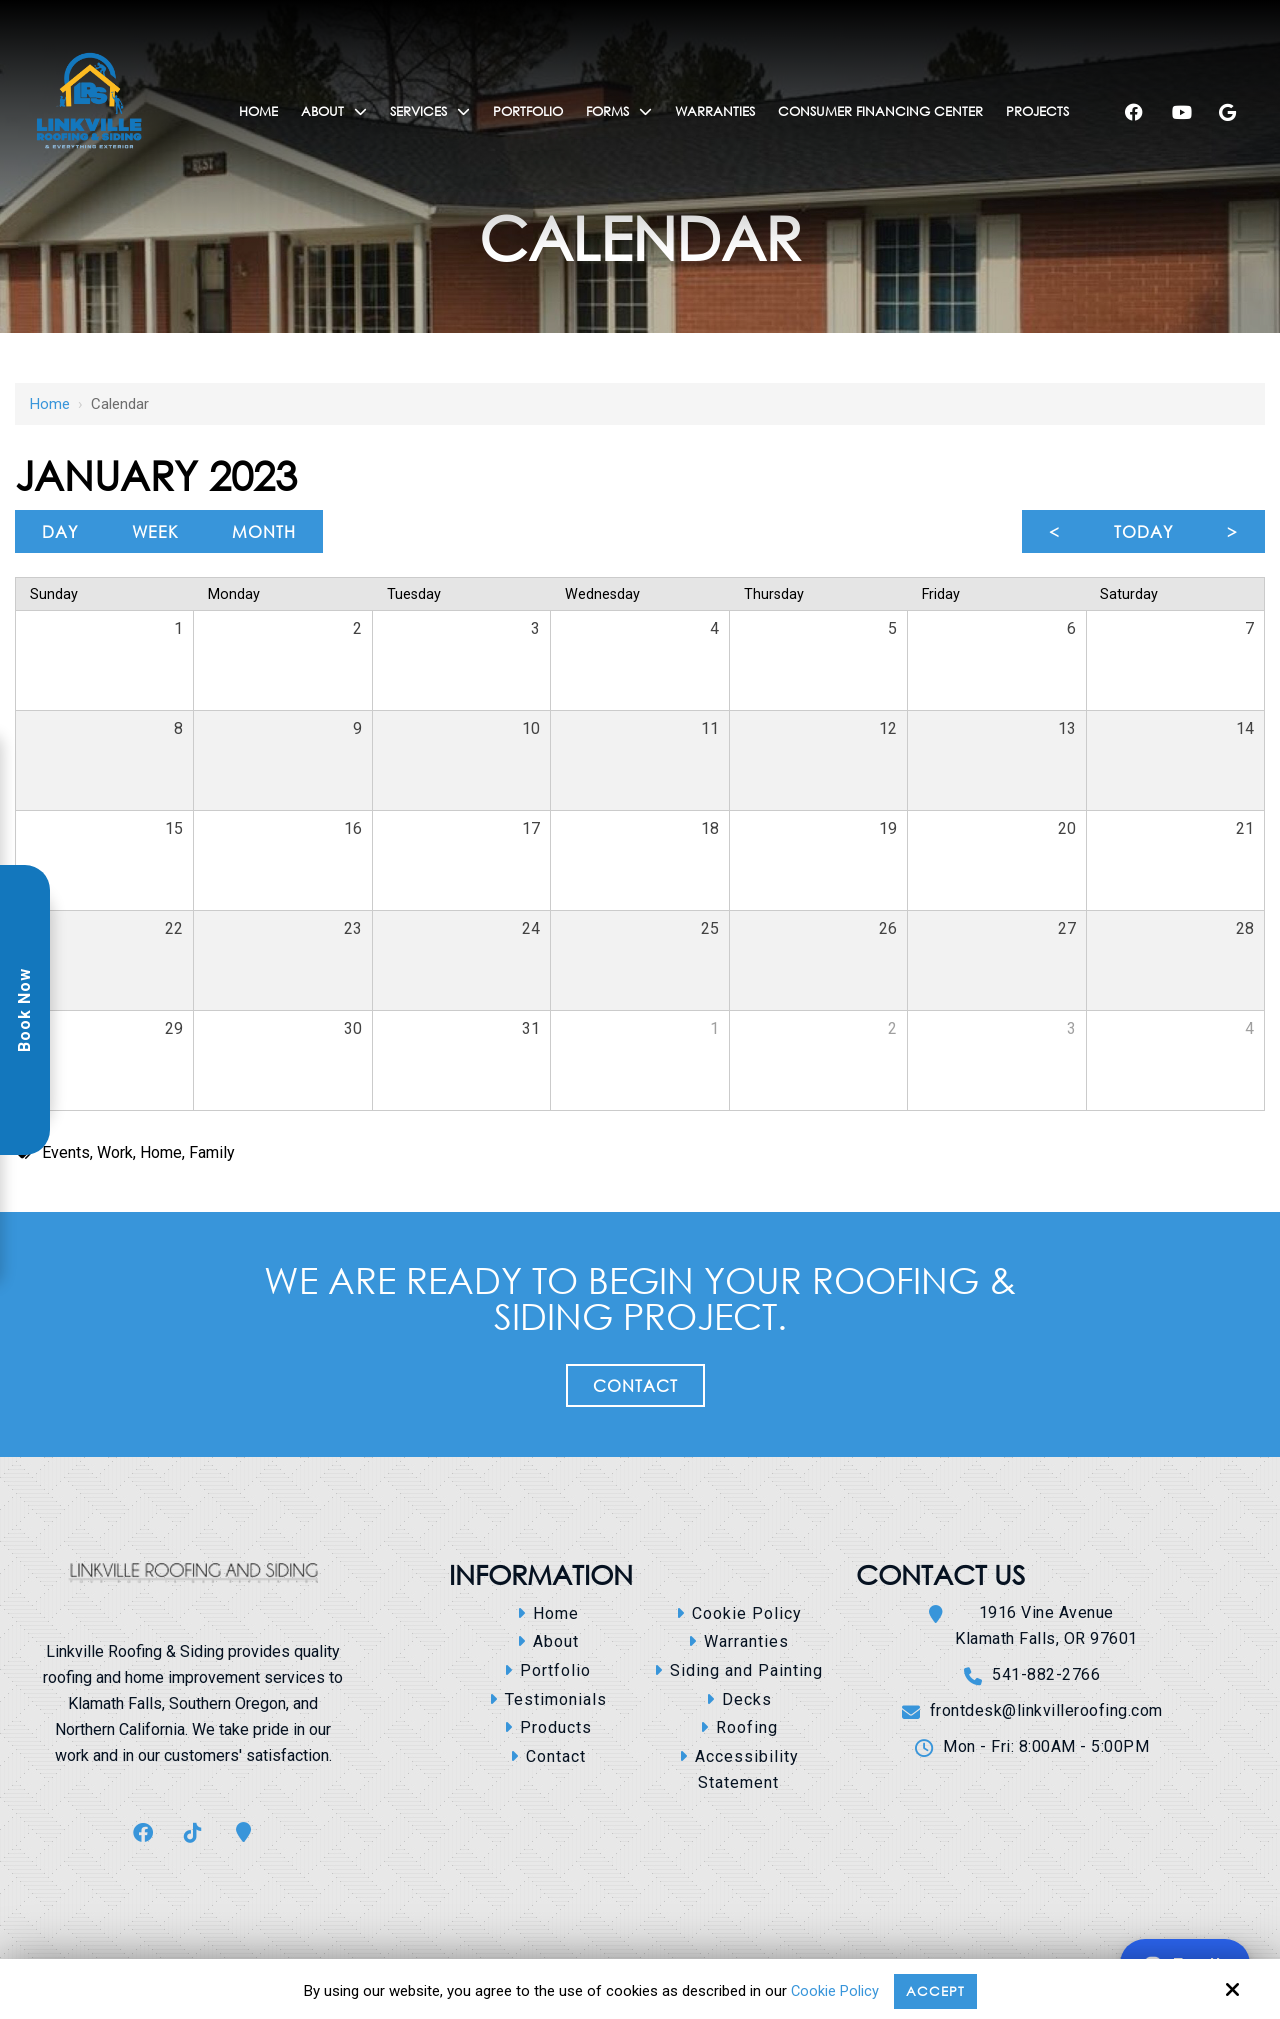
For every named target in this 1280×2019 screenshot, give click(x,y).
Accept (936, 1990)
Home (50, 404)
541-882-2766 (1046, 1674)
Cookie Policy (832, 1991)
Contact (635, 1385)
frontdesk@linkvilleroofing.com (1046, 1710)
